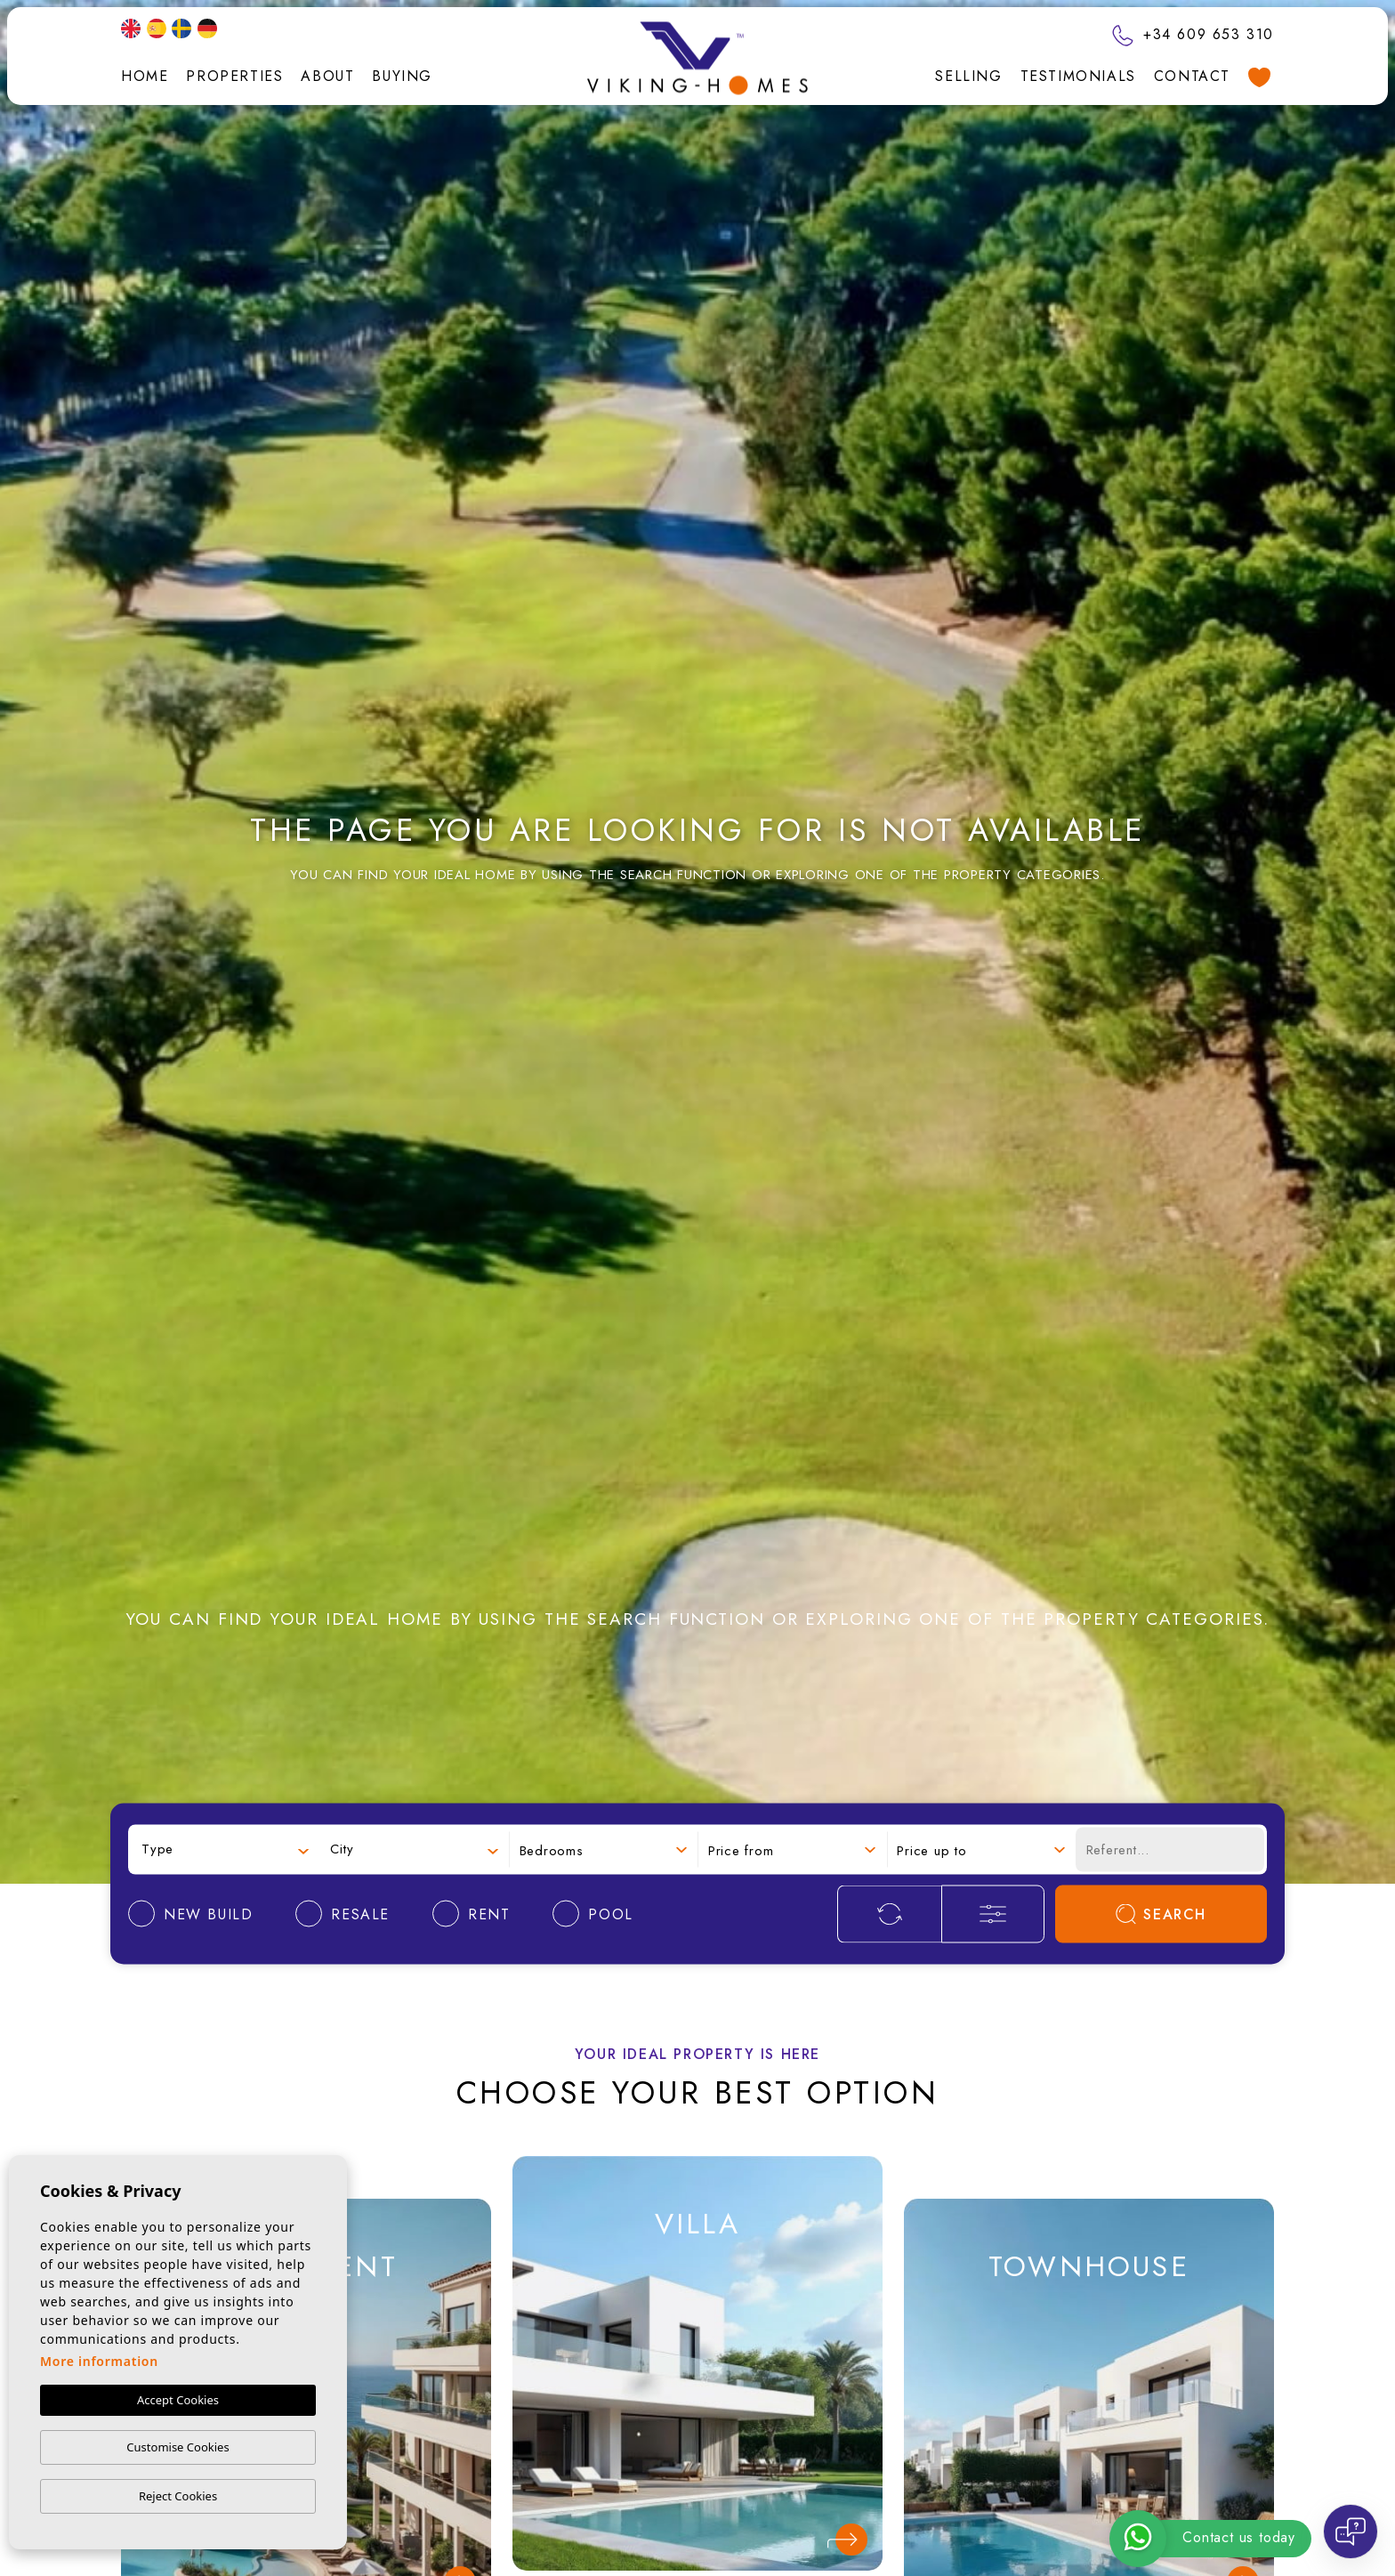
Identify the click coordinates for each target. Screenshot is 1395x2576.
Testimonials (1078, 76)
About (327, 76)
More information (99, 2361)
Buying (402, 76)
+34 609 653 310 (1193, 34)
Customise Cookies (177, 2447)
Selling (968, 76)
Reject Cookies (178, 2496)
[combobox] (225, 1849)
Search (1161, 1913)
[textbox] (225, 1849)
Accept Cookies (178, 2400)
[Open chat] (1350, 2531)
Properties (234, 76)
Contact (1192, 76)
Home (144, 76)
